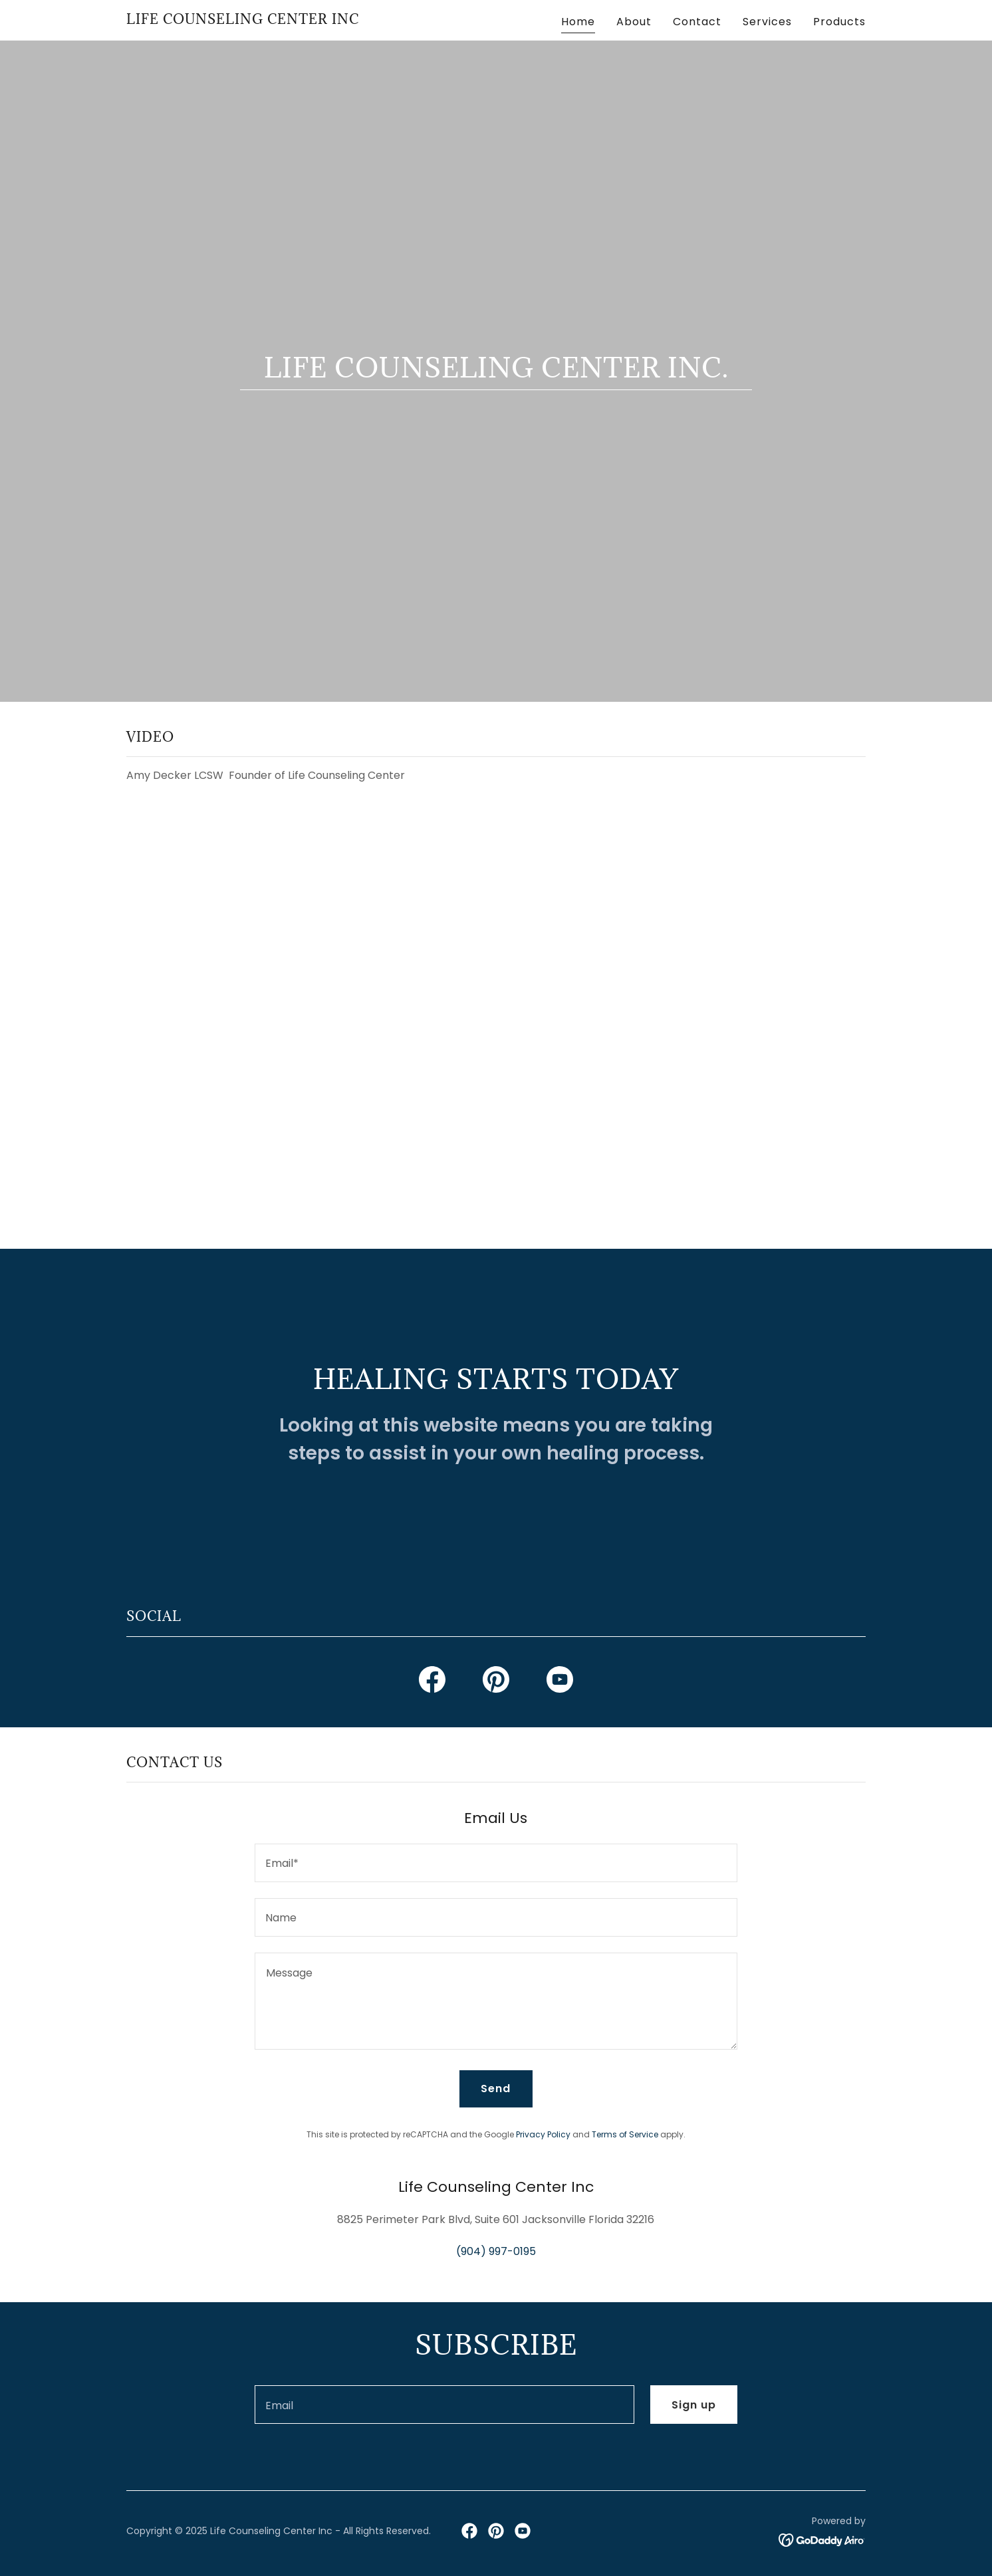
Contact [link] (697, 21)
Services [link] (767, 21)
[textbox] (496, 1863)
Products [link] (839, 21)
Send (496, 2088)
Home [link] (578, 21)
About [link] (634, 21)
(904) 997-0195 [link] (496, 2251)
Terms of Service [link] (625, 2134)
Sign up (694, 2405)
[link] (242, 20)
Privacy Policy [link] (543, 2134)
